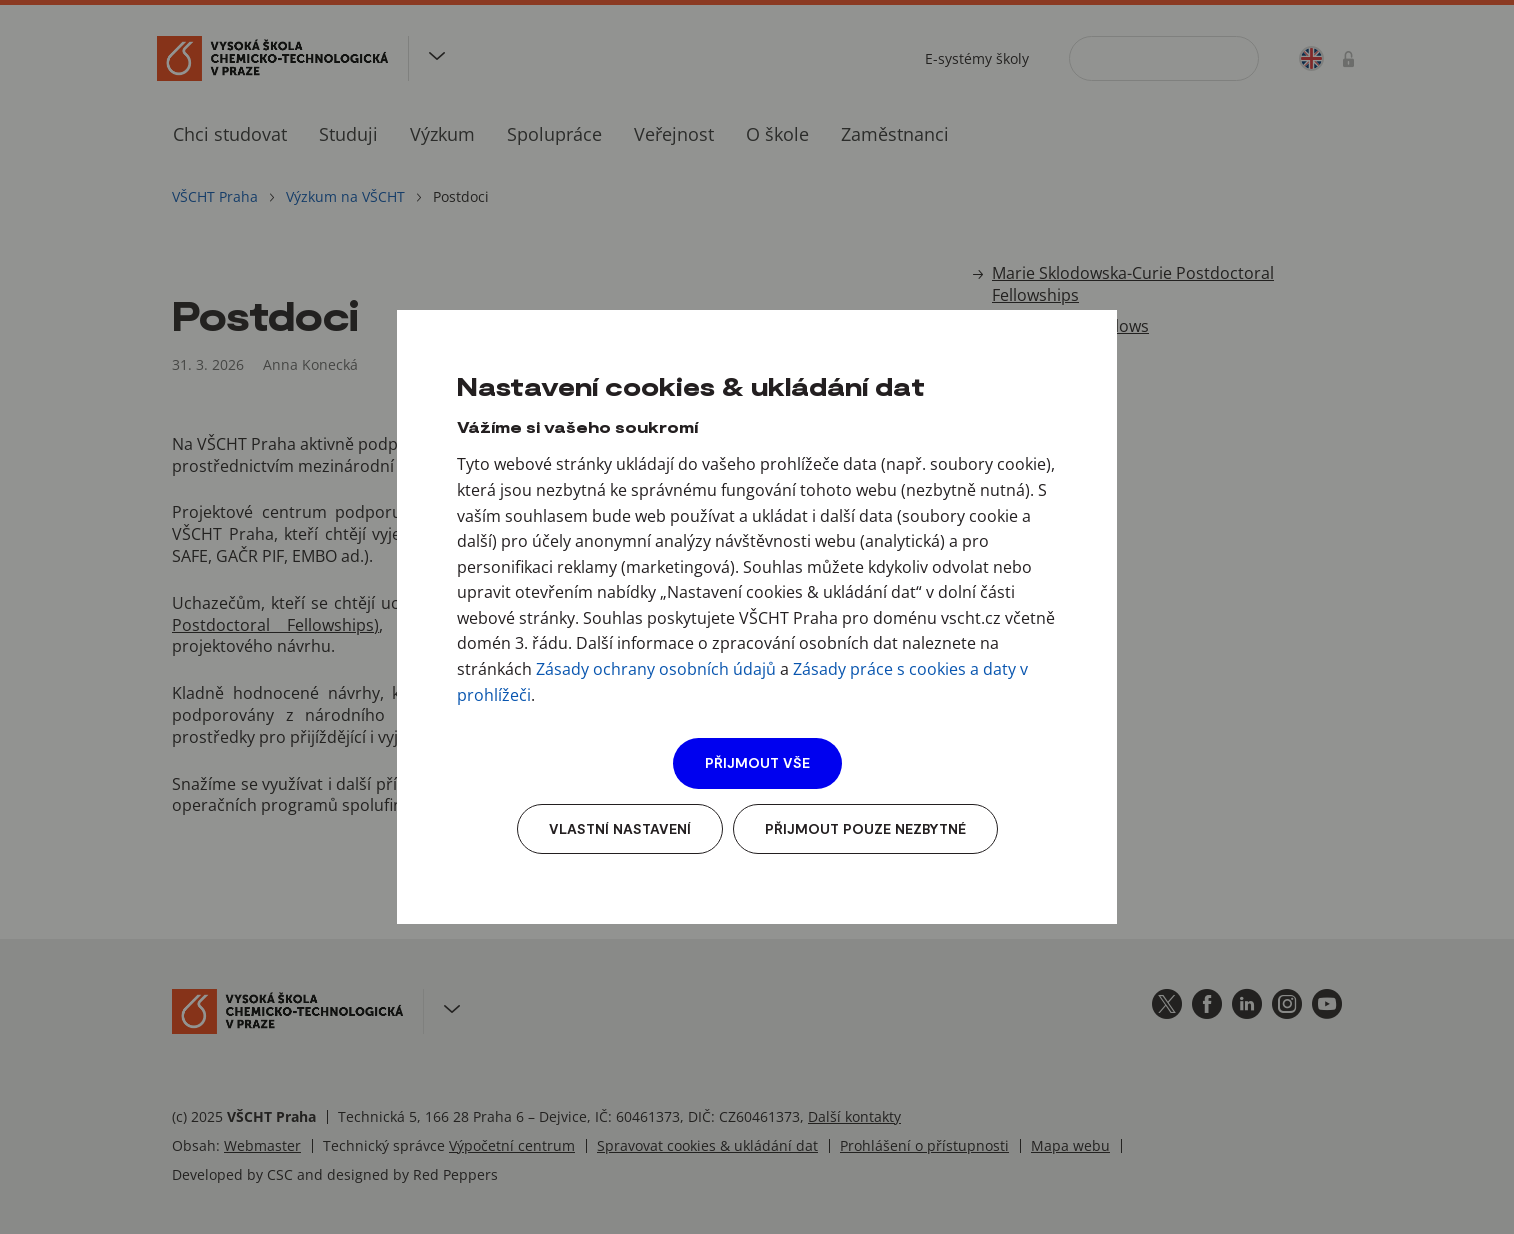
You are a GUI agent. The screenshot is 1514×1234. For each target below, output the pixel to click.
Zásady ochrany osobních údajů (656, 669)
